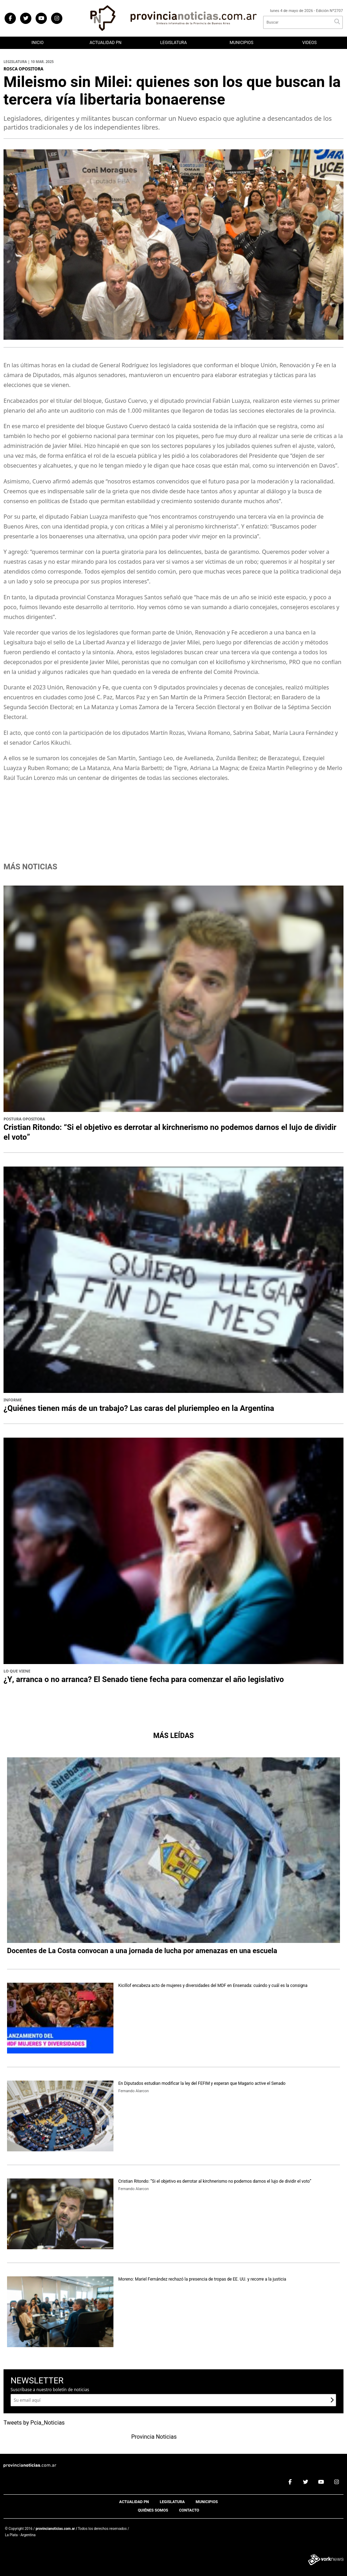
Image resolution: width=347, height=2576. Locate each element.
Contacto (189, 2510)
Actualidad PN (105, 42)
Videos (309, 42)
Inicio (37, 42)
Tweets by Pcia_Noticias (34, 2423)
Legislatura (173, 42)
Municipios (241, 42)
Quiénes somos (153, 2510)
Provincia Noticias (154, 2437)
